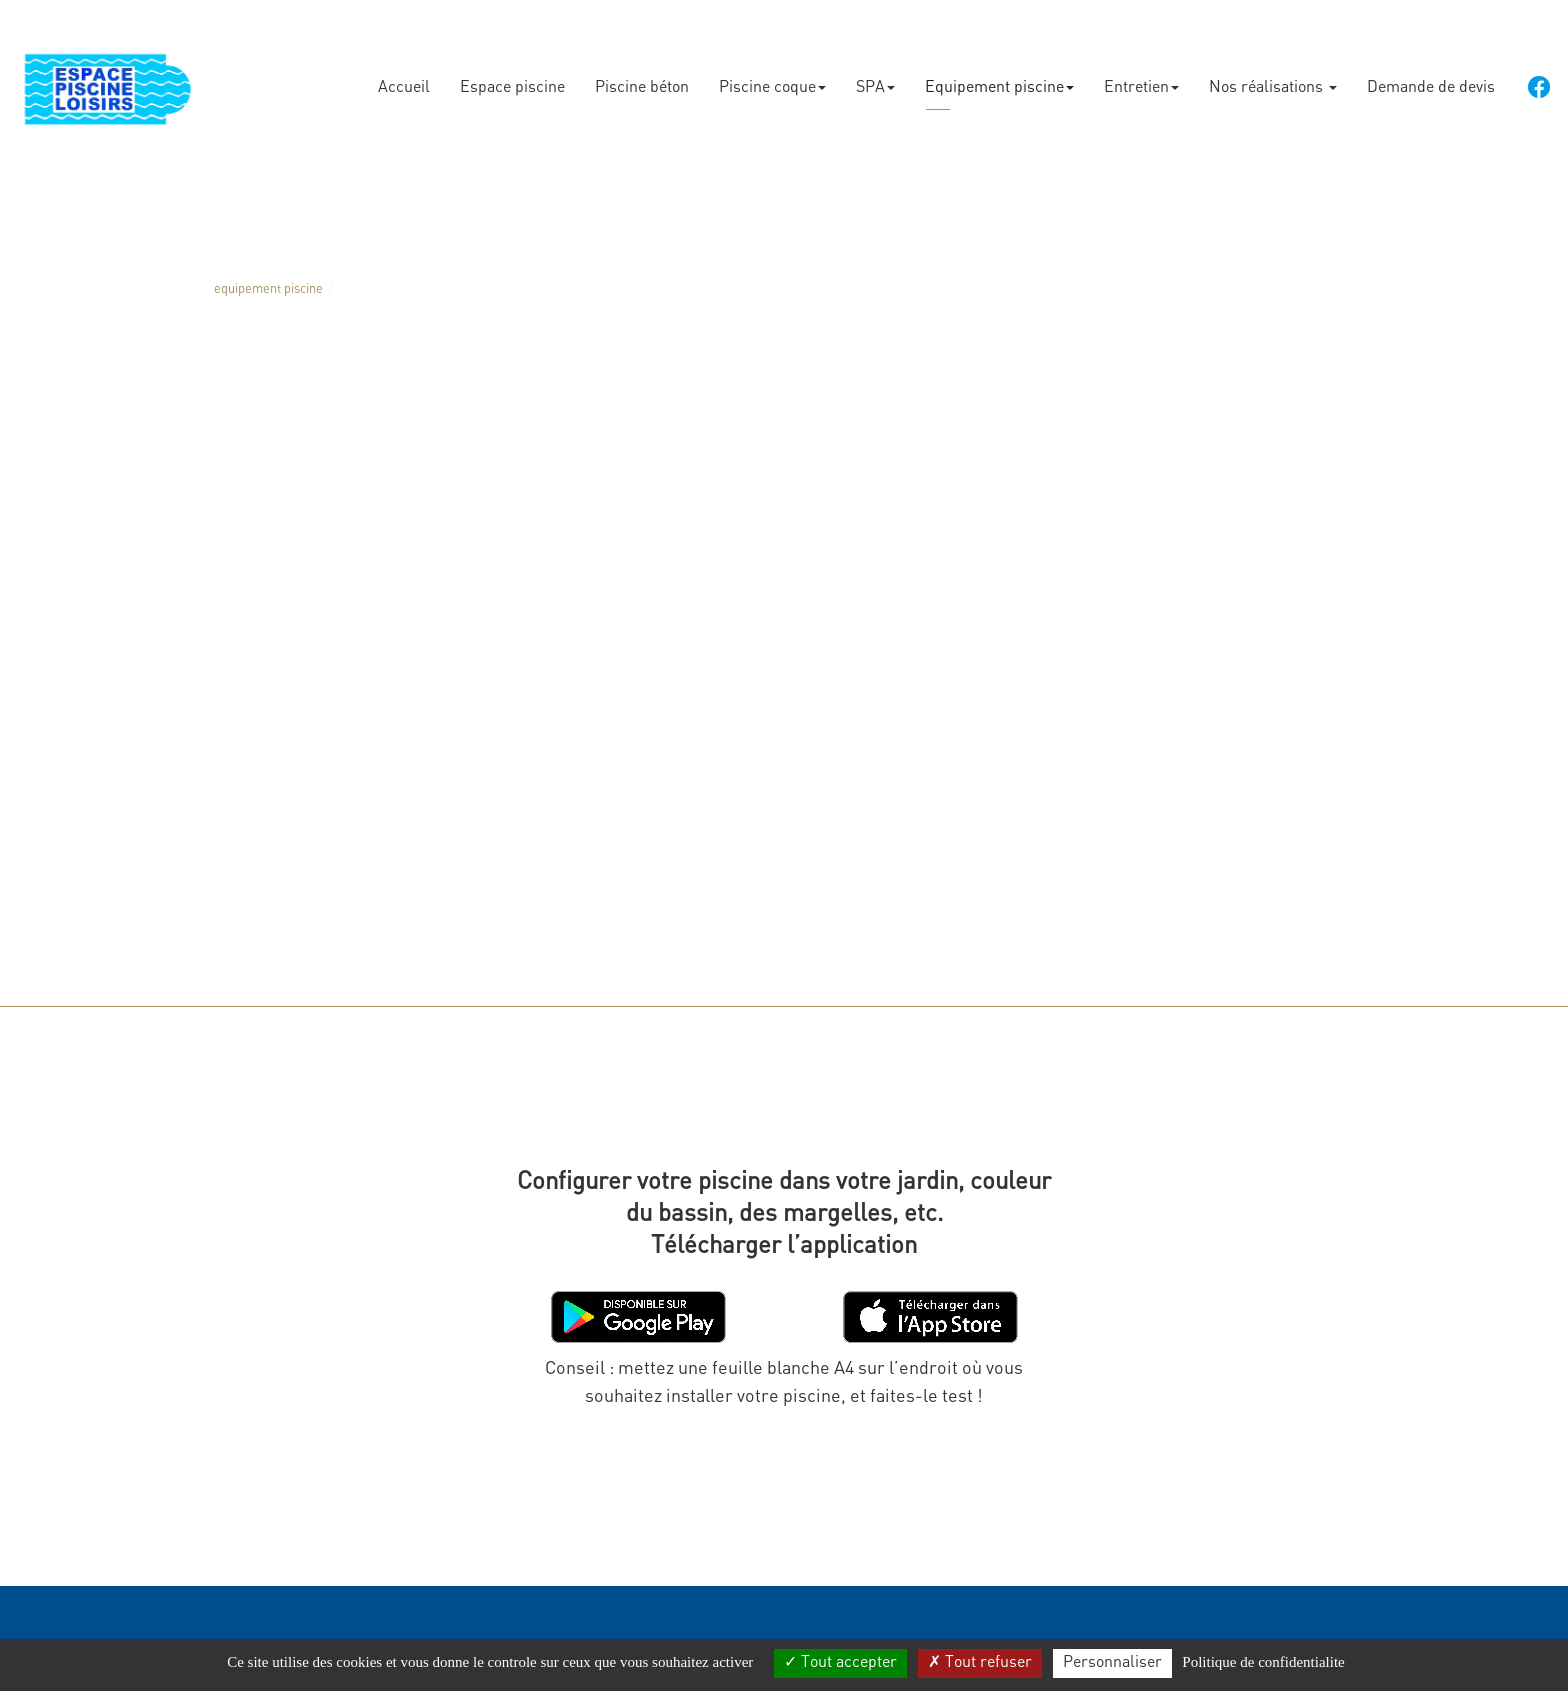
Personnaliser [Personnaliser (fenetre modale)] (1112, 1663)
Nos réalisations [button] (1273, 80)
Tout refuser (980, 1663)
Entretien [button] (1141, 80)
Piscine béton (642, 80)
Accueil (404, 80)
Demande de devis (1431, 80)
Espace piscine (512, 80)
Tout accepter (840, 1663)
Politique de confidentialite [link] (1263, 1662)
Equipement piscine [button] (999, 80)
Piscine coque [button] (772, 80)
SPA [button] (875, 80)
